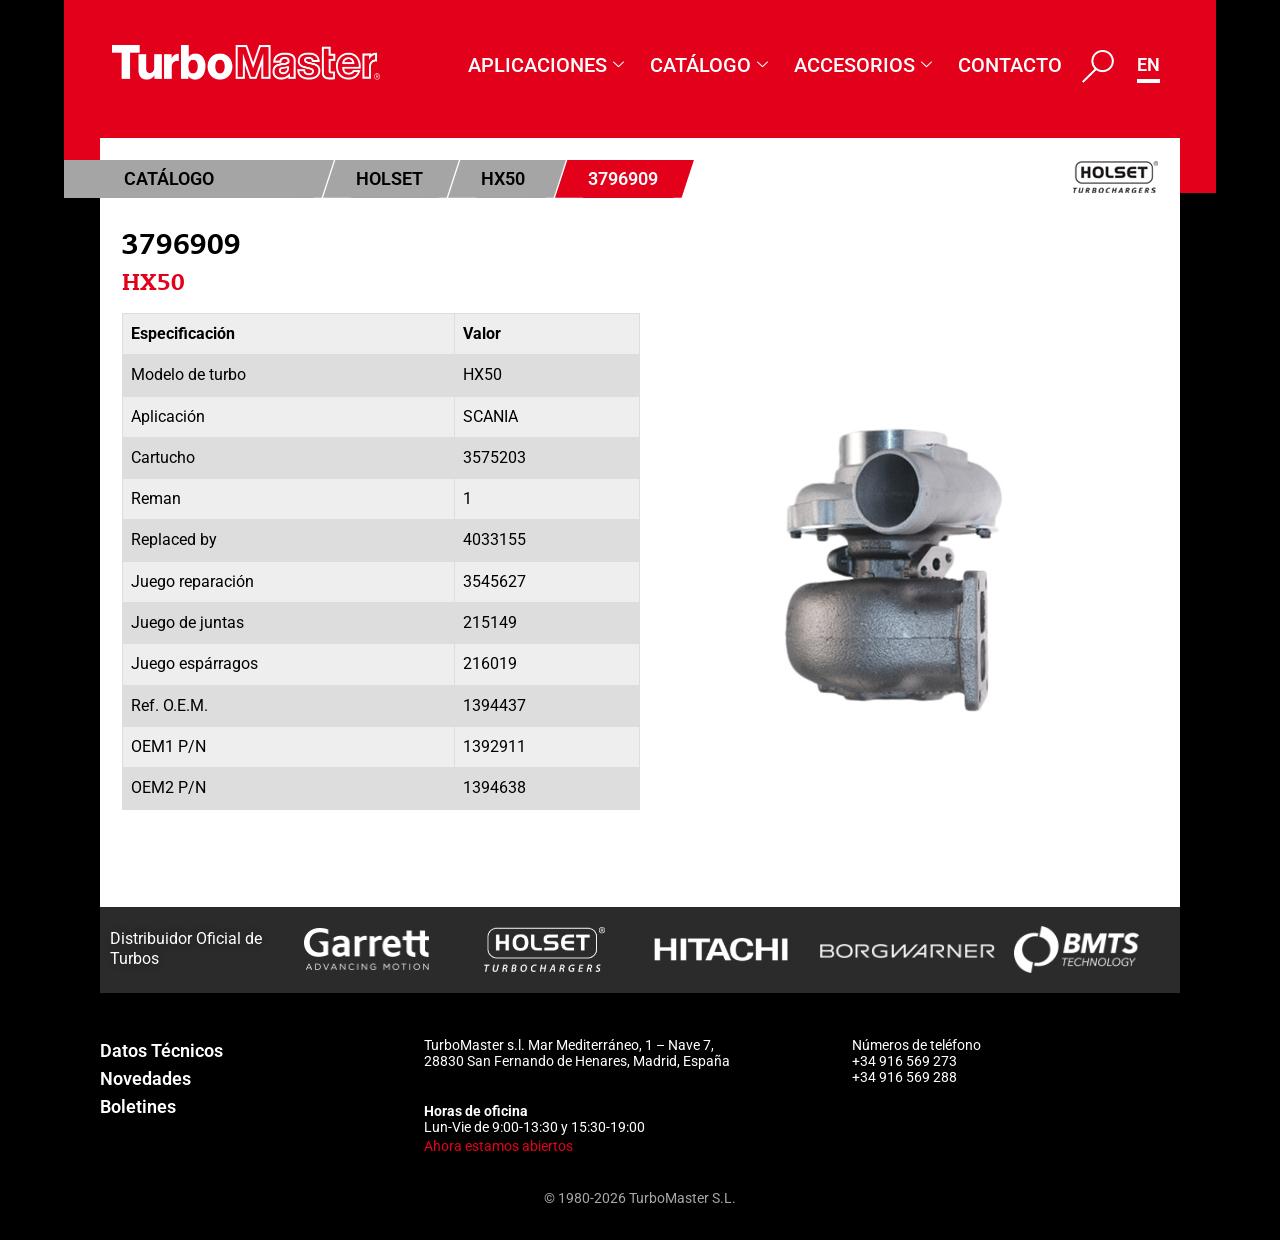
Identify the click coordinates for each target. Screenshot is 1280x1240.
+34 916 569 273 (904, 1061)
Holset (389, 178)
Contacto (1010, 65)
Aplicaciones (546, 65)
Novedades (145, 1078)
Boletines (138, 1106)
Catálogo (709, 65)
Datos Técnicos (161, 1050)
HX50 (503, 178)
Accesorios (863, 65)
